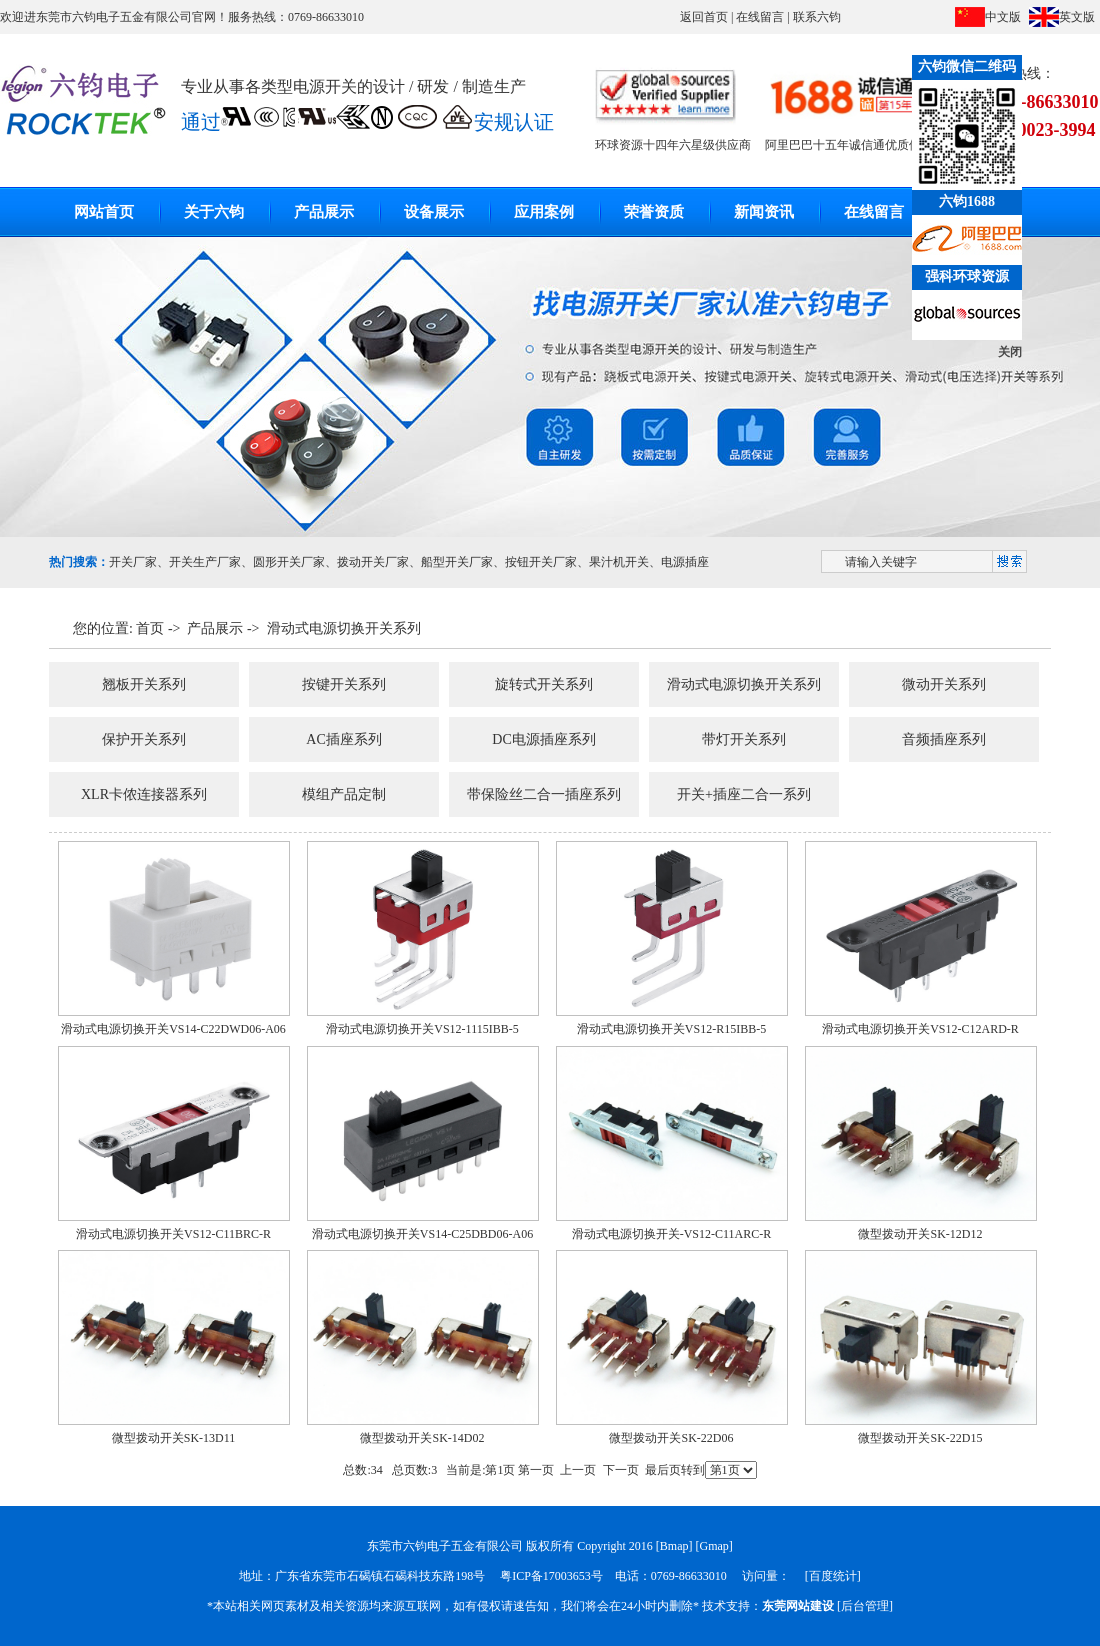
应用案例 (544, 212)
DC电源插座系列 (543, 739)
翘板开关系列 (144, 684)
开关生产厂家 (205, 562)
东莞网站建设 (798, 1606)
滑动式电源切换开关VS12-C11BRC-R (173, 1234)
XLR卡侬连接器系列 (144, 794)
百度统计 (833, 1576)
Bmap (674, 1546)
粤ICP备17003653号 (551, 1576)
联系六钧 (817, 17)
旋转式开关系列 (544, 684)
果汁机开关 (619, 562)
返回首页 (704, 17)
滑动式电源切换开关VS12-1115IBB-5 (422, 1029)
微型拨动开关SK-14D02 (422, 1438)
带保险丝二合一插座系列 (544, 794)
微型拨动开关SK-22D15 (920, 1438)
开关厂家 (133, 562)
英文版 (1077, 17)
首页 (150, 628)
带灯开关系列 (744, 739)
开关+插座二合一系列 (744, 794)
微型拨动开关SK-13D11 (174, 1438)
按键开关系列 (344, 684)
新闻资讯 (764, 212)
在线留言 (760, 17)
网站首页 (104, 212)
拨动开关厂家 (373, 562)
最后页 (663, 1470)
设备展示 (434, 212)
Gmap (714, 1546)
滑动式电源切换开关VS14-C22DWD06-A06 (173, 1029)
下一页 (621, 1470)
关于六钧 (214, 212)
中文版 (1003, 17)
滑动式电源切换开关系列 (344, 628)
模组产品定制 (344, 794)
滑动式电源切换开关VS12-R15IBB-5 (671, 1029)
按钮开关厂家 (541, 562)
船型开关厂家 (457, 562)
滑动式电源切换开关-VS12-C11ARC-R (672, 1234)
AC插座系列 (343, 739)
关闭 (1010, 352)
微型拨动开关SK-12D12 (920, 1234)
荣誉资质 (654, 212)
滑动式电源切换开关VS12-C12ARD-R (920, 1029)
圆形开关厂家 (289, 562)
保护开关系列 (144, 739)
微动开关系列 (944, 684)
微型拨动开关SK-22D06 (671, 1438)
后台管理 (865, 1606)
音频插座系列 (944, 739)
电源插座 (685, 562)
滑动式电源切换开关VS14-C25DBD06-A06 (422, 1234)
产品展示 (324, 212)
